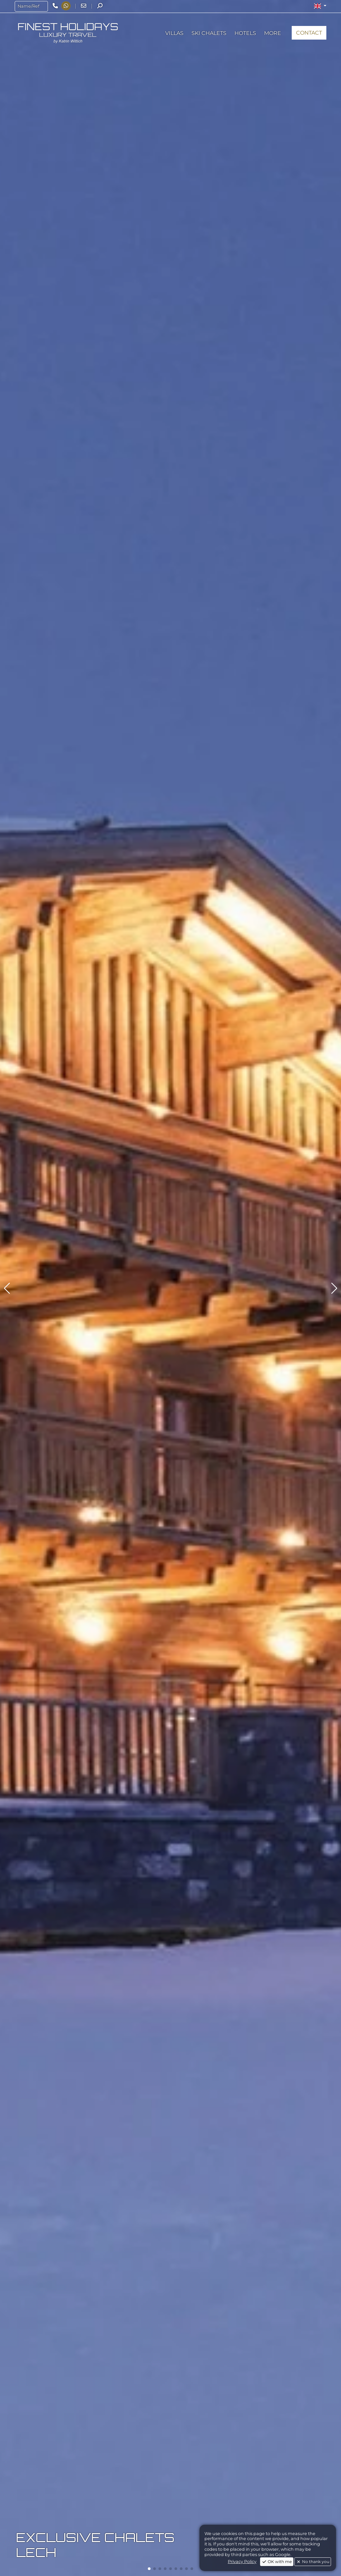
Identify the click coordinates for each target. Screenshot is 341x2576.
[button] (320, 6)
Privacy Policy (242, 2561)
